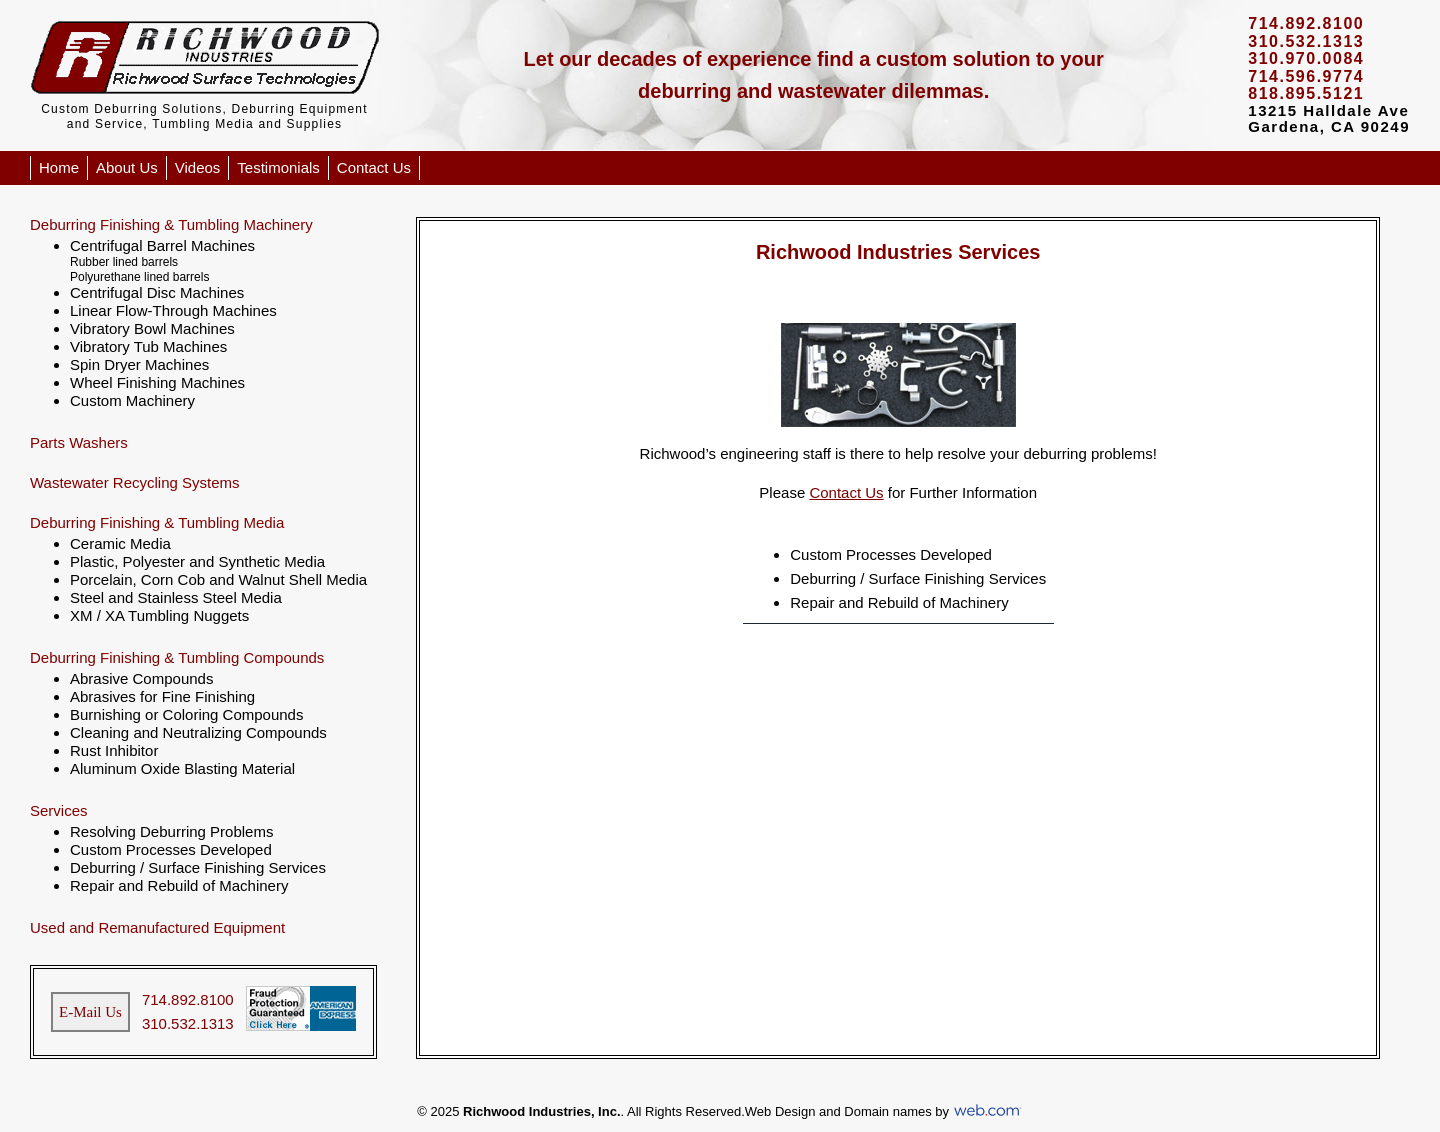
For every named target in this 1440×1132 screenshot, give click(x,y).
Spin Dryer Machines (139, 364)
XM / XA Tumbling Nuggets (159, 615)
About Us (127, 167)
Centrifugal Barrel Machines (162, 245)
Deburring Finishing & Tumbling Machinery (171, 224)
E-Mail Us (90, 1012)
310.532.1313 (188, 1023)
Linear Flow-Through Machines (173, 310)
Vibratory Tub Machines (148, 346)
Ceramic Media (120, 543)
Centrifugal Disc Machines (157, 292)
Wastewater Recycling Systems (135, 482)
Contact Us (374, 167)
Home (59, 167)
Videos (198, 167)
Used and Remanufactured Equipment (157, 927)
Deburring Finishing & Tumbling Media (157, 522)
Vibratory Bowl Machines (152, 328)
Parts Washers (79, 442)
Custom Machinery (132, 400)
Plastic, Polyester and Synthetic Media (197, 561)
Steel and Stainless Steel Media (176, 597)
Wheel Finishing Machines (157, 382)
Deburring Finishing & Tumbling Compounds (177, 657)
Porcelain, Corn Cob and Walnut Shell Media (218, 579)
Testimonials (278, 167)
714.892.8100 (188, 999)
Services (59, 810)
